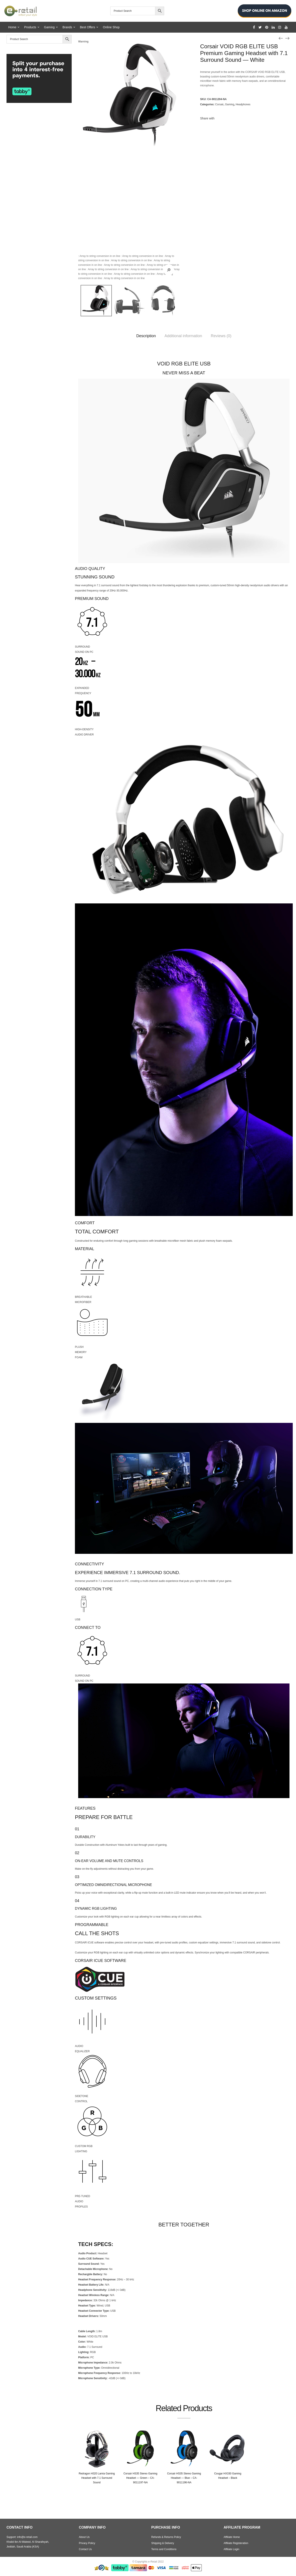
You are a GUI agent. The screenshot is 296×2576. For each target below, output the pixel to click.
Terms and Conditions (164, 2549)
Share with (207, 118)
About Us (84, 2537)
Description (146, 336)
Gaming (49, 27)
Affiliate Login (231, 2549)
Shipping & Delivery (162, 2543)
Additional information (183, 336)
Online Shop (111, 27)
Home (12, 27)
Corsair (219, 104)
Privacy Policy (87, 2543)
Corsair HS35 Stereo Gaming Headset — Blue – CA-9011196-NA (184, 2478)
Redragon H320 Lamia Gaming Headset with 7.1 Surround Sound (97, 2478)
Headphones (243, 104)
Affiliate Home (232, 2537)
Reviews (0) (221, 336)
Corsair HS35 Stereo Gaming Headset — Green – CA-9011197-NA (140, 2478)
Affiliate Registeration (236, 2543)
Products (30, 27)
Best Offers (87, 27)
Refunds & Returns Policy (166, 2537)
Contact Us (85, 2549)
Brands (67, 27)
